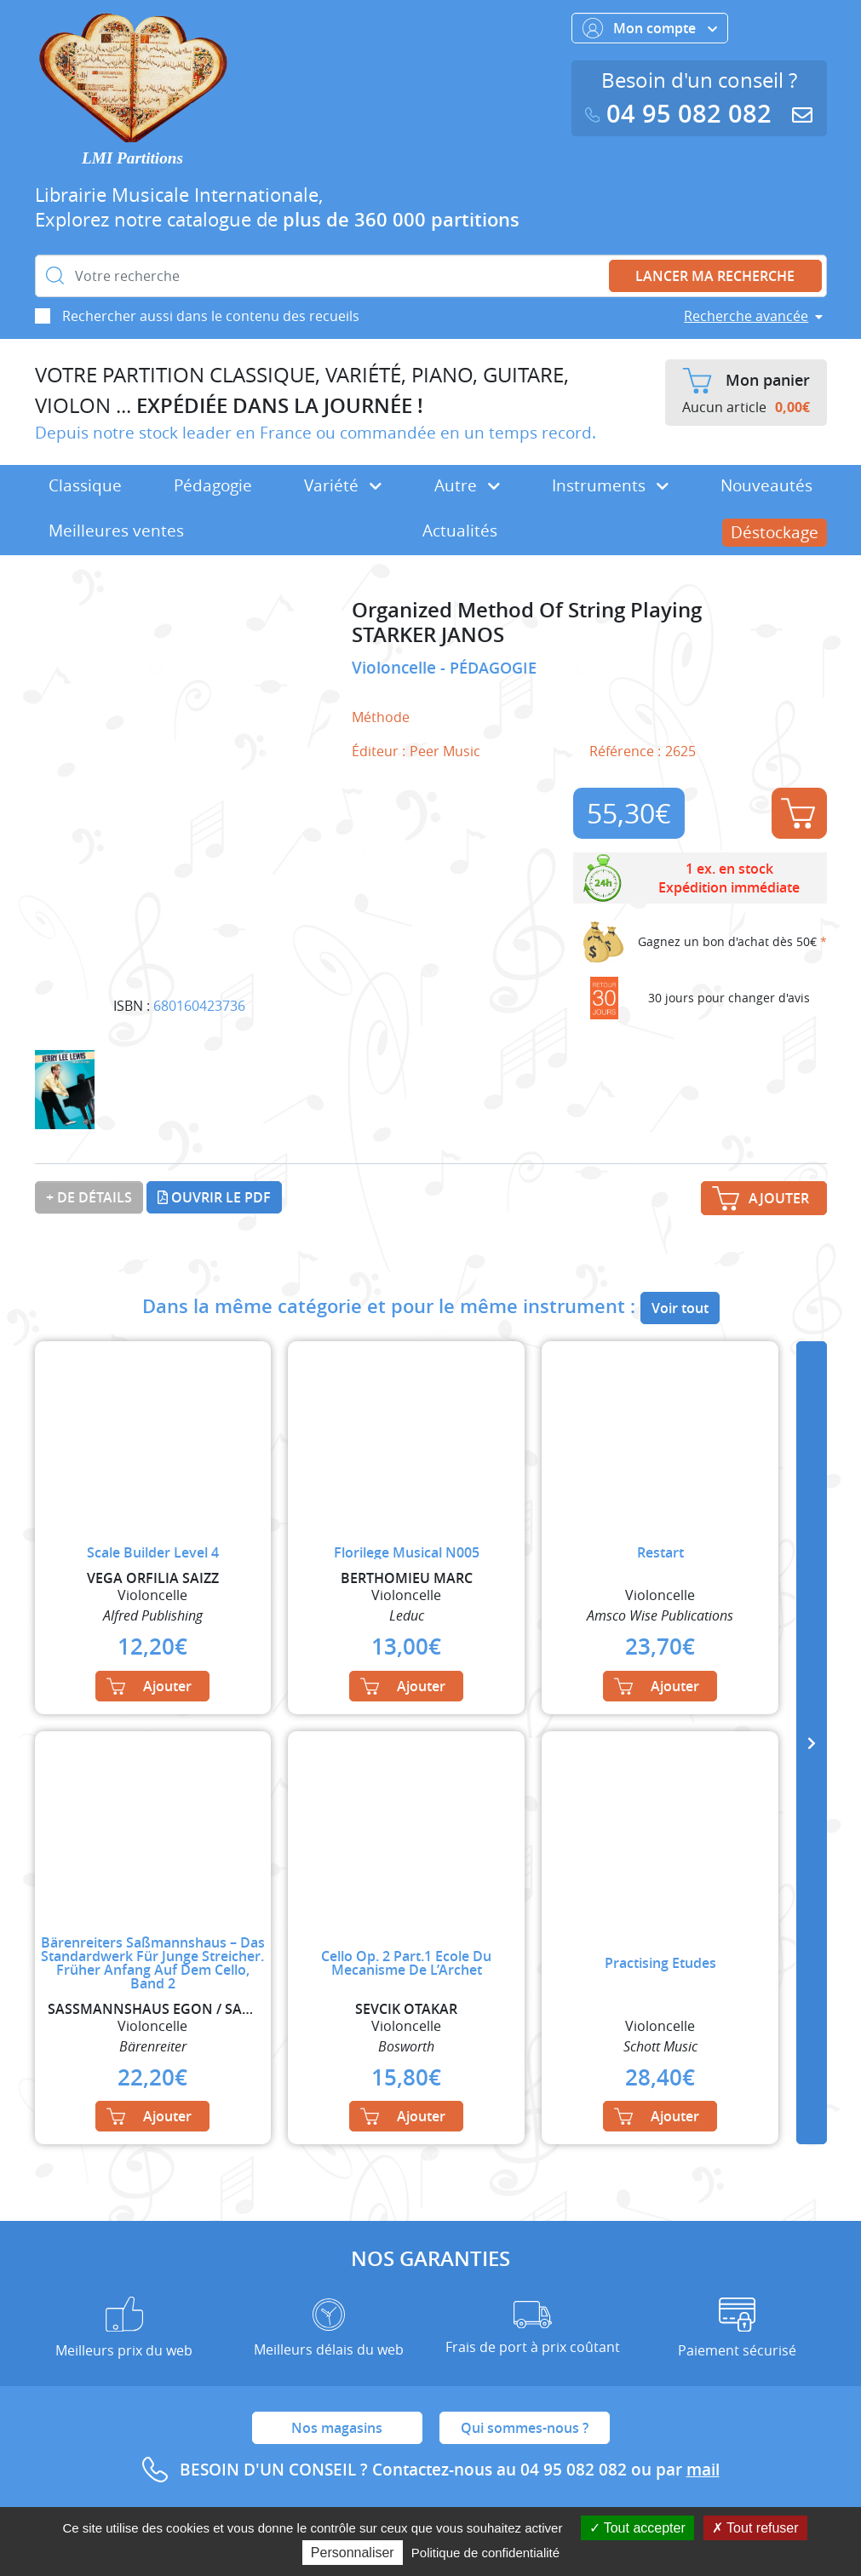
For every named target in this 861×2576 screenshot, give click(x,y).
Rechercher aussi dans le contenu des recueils (210, 316)
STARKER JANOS (428, 634)
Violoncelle (396, 668)
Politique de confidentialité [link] (485, 2552)
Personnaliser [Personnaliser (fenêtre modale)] (352, 2552)
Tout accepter (637, 2528)
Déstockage (774, 532)
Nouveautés (766, 485)
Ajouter (798, 813)
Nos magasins (336, 2427)
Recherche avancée (746, 316)
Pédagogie (213, 485)
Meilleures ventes (116, 530)
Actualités (459, 530)
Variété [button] (343, 485)
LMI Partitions (132, 158)
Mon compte (650, 28)
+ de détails (89, 1197)
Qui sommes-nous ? (524, 2427)
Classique (85, 485)
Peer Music (445, 751)
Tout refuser (755, 2528)
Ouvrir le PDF (214, 1197)
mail (703, 2469)
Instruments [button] (610, 485)
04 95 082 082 (682, 113)
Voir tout (680, 1308)
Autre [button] (467, 485)
